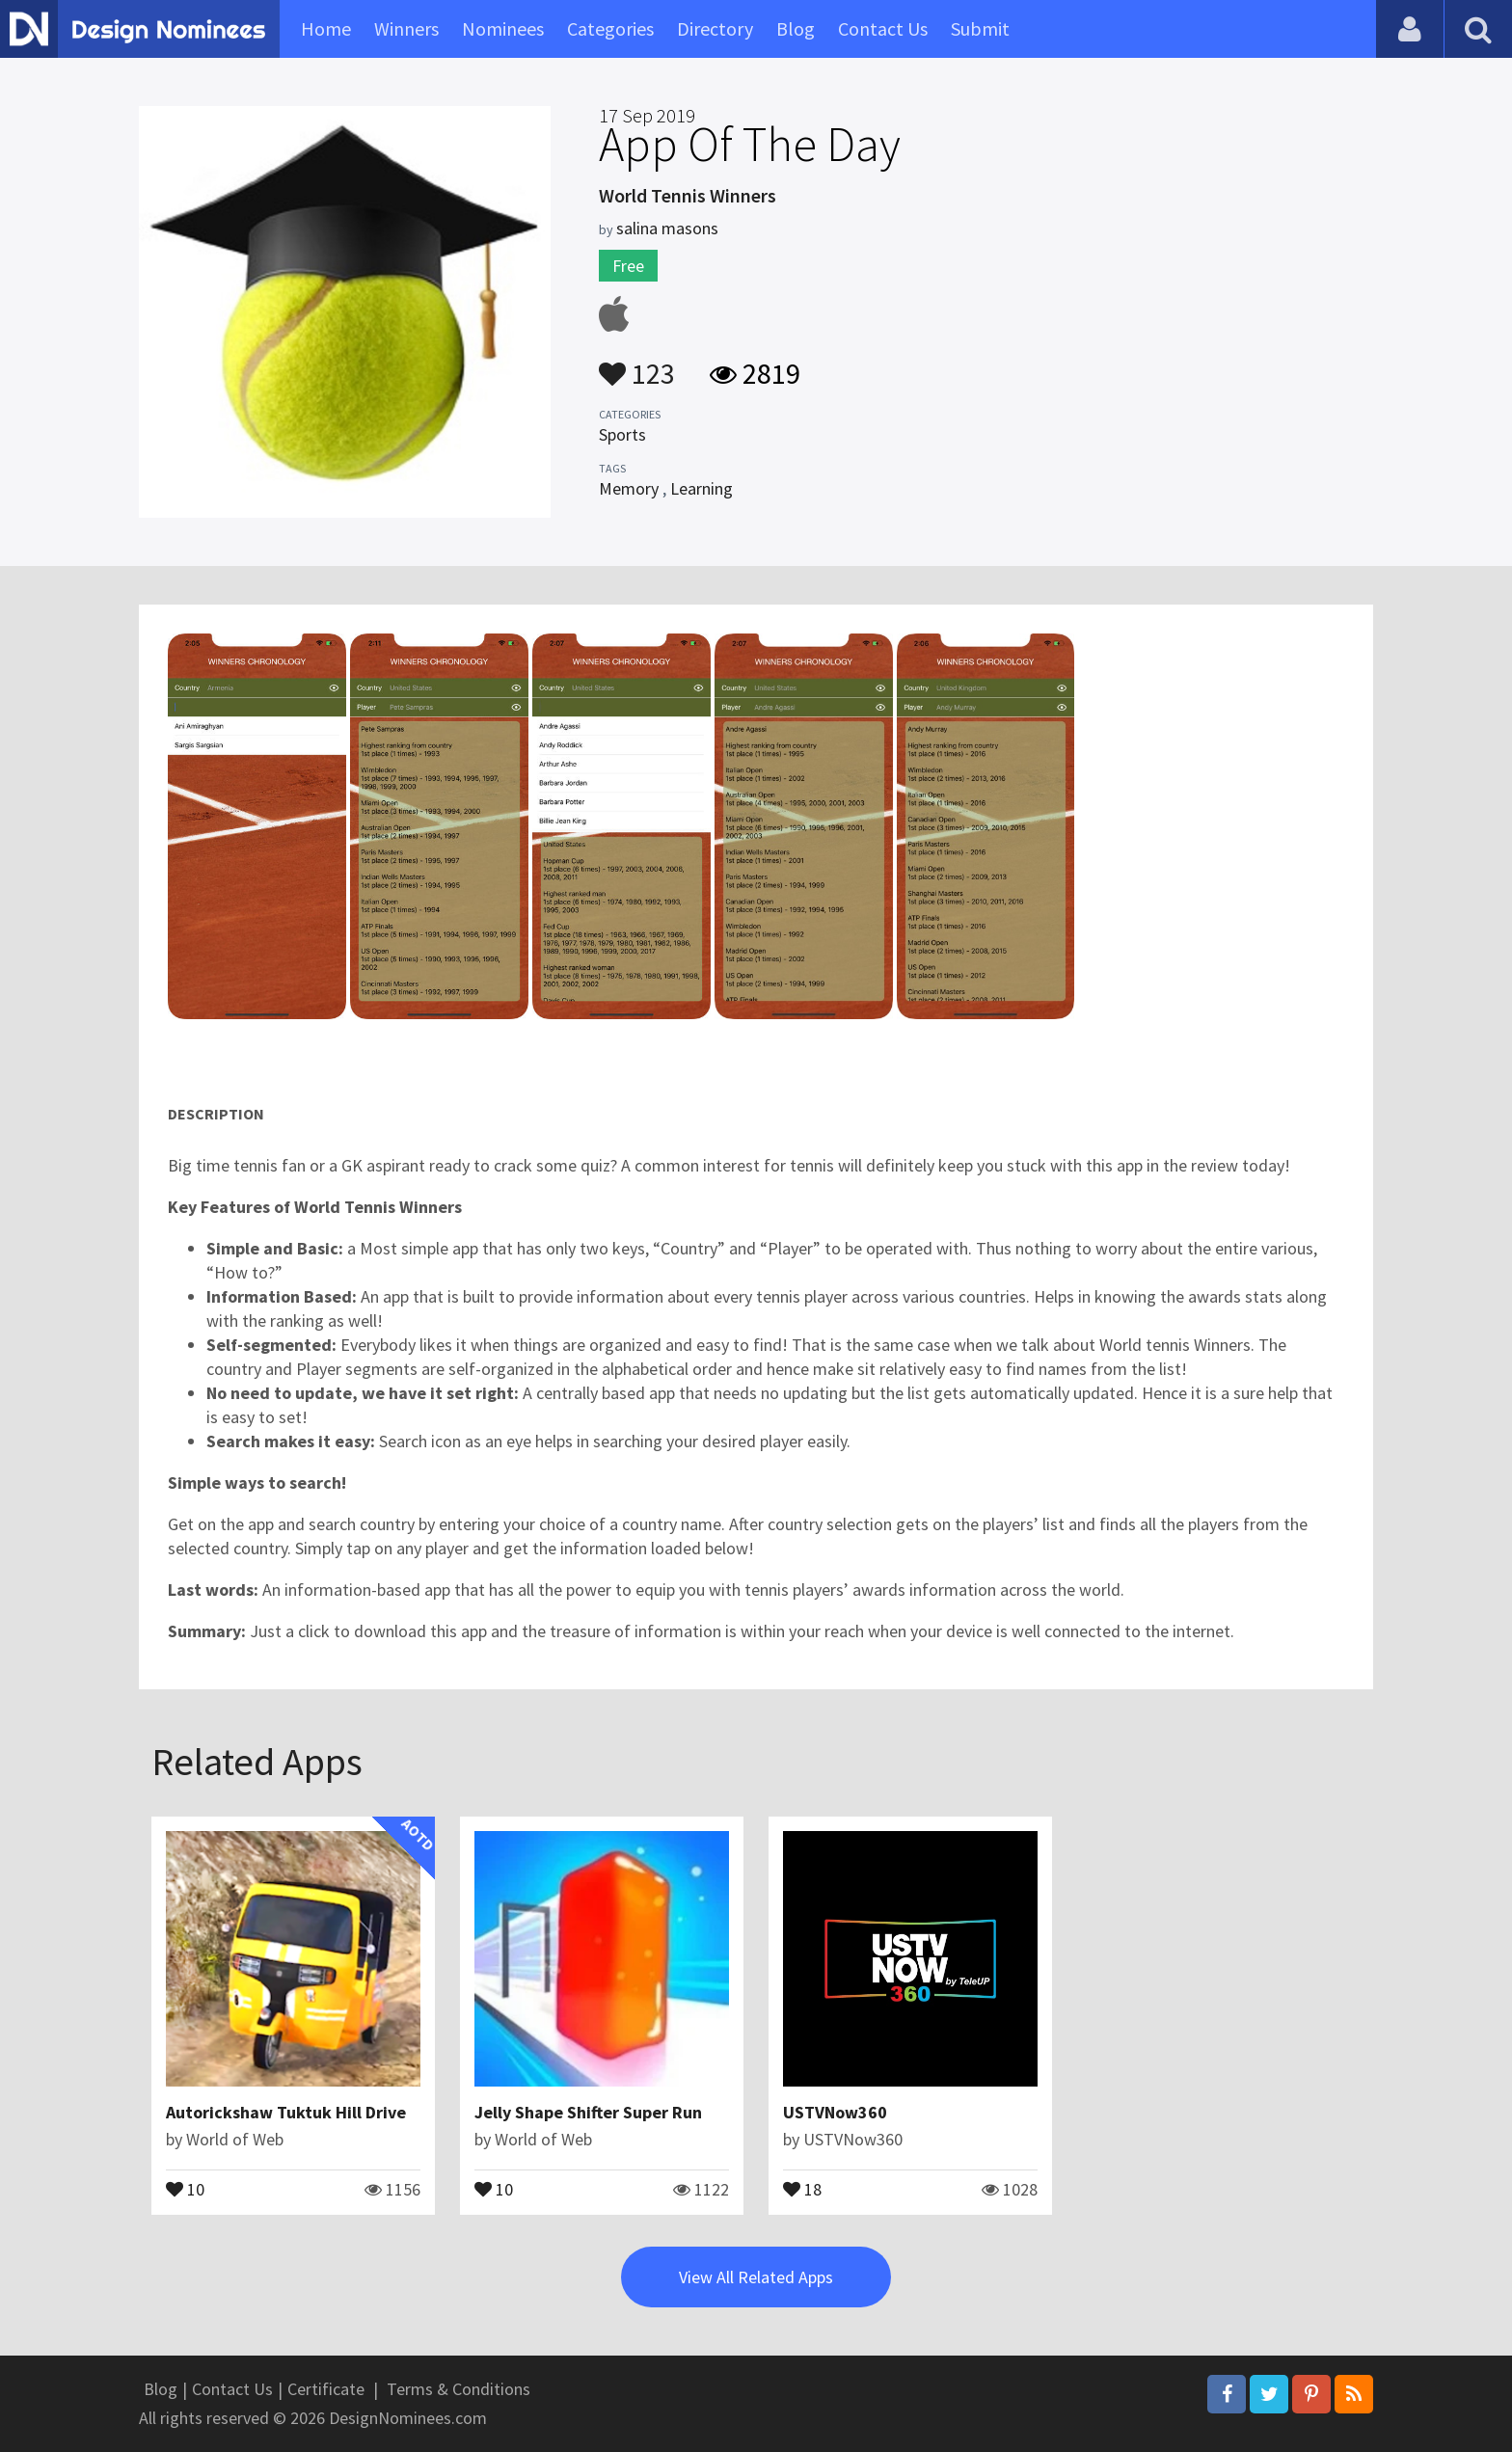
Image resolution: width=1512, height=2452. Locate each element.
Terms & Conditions (458, 2389)
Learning (701, 488)
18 (802, 2187)
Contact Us (883, 28)
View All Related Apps (756, 2277)
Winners (406, 28)
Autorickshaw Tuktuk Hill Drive (286, 2112)
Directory (715, 28)
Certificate (325, 2389)
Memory (629, 488)
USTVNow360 (835, 2112)
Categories (610, 28)
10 (185, 2187)
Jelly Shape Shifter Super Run (588, 2112)
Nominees (503, 28)
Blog (795, 28)
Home (326, 28)
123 (637, 364)
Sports (622, 434)
